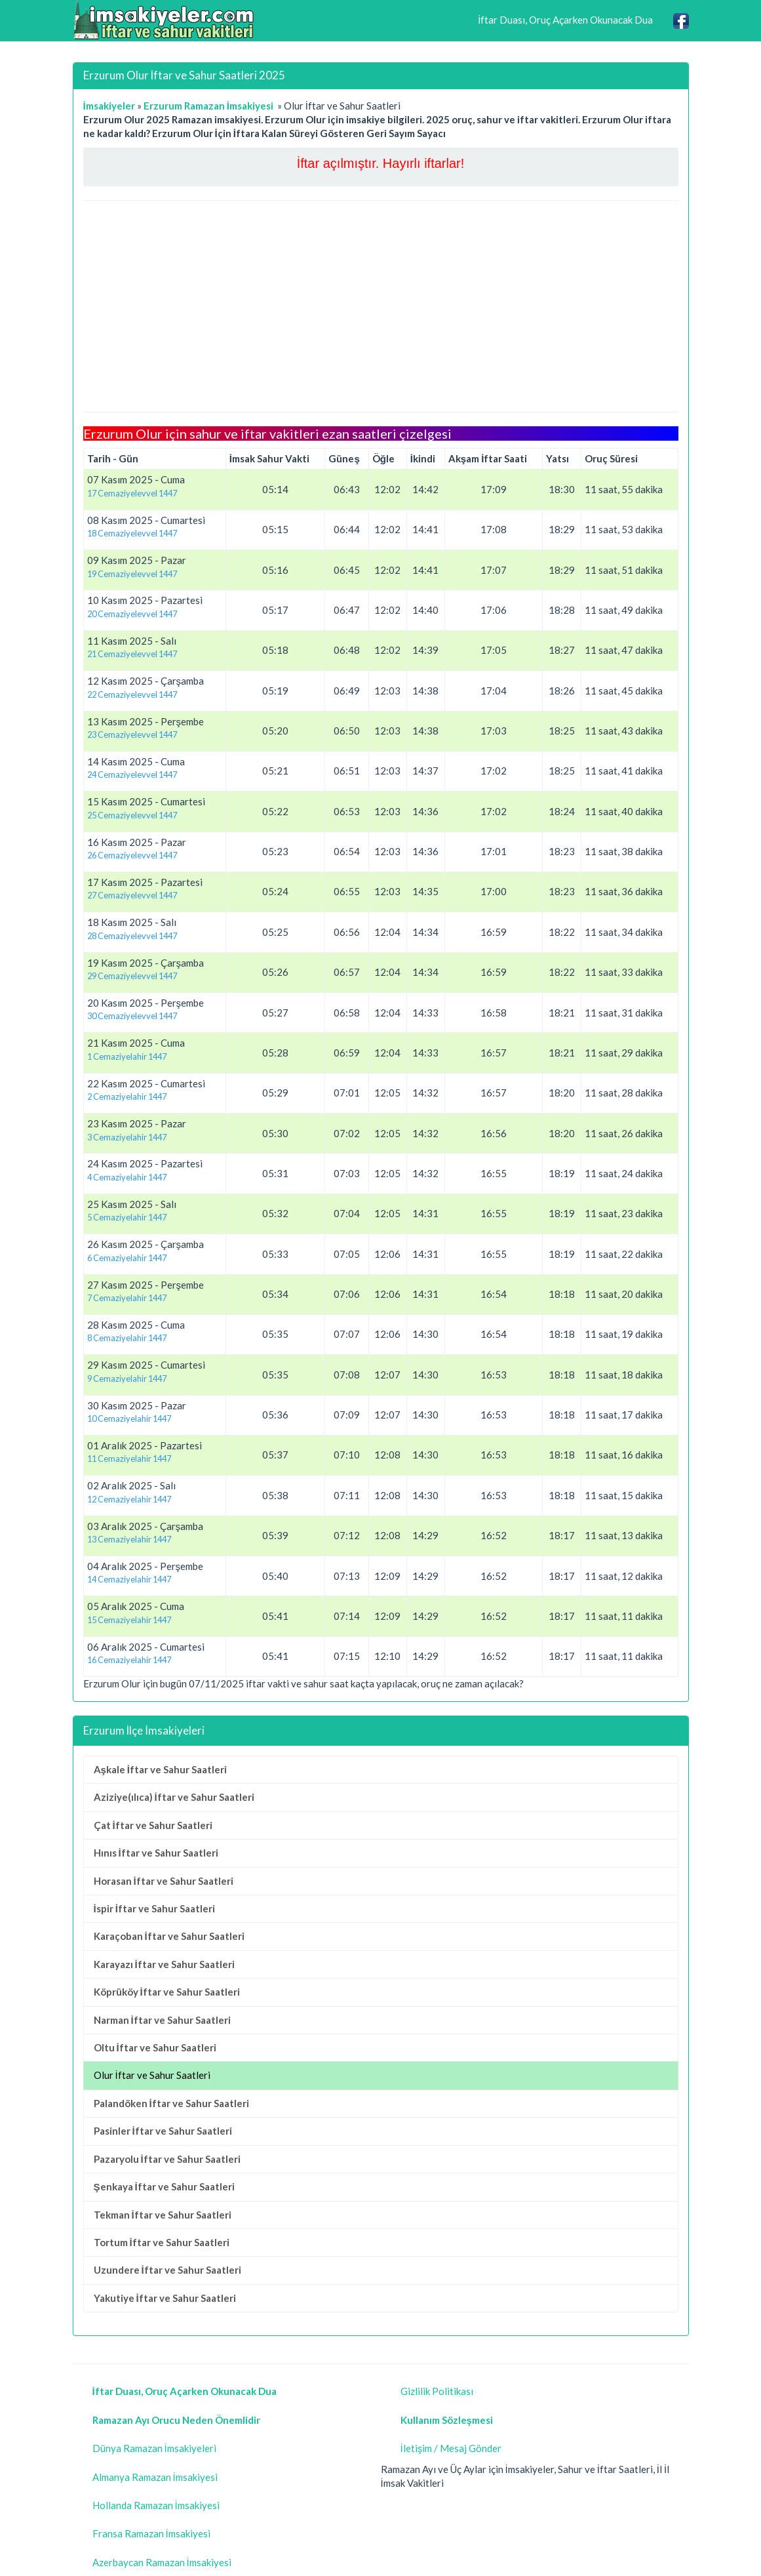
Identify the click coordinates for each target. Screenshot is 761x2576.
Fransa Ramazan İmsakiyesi (151, 2533)
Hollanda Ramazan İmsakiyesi (156, 2505)
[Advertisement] (380, 306)
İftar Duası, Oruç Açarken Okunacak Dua (565, 20)
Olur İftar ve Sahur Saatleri (152, 2075)
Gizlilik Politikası (436, 2391)
